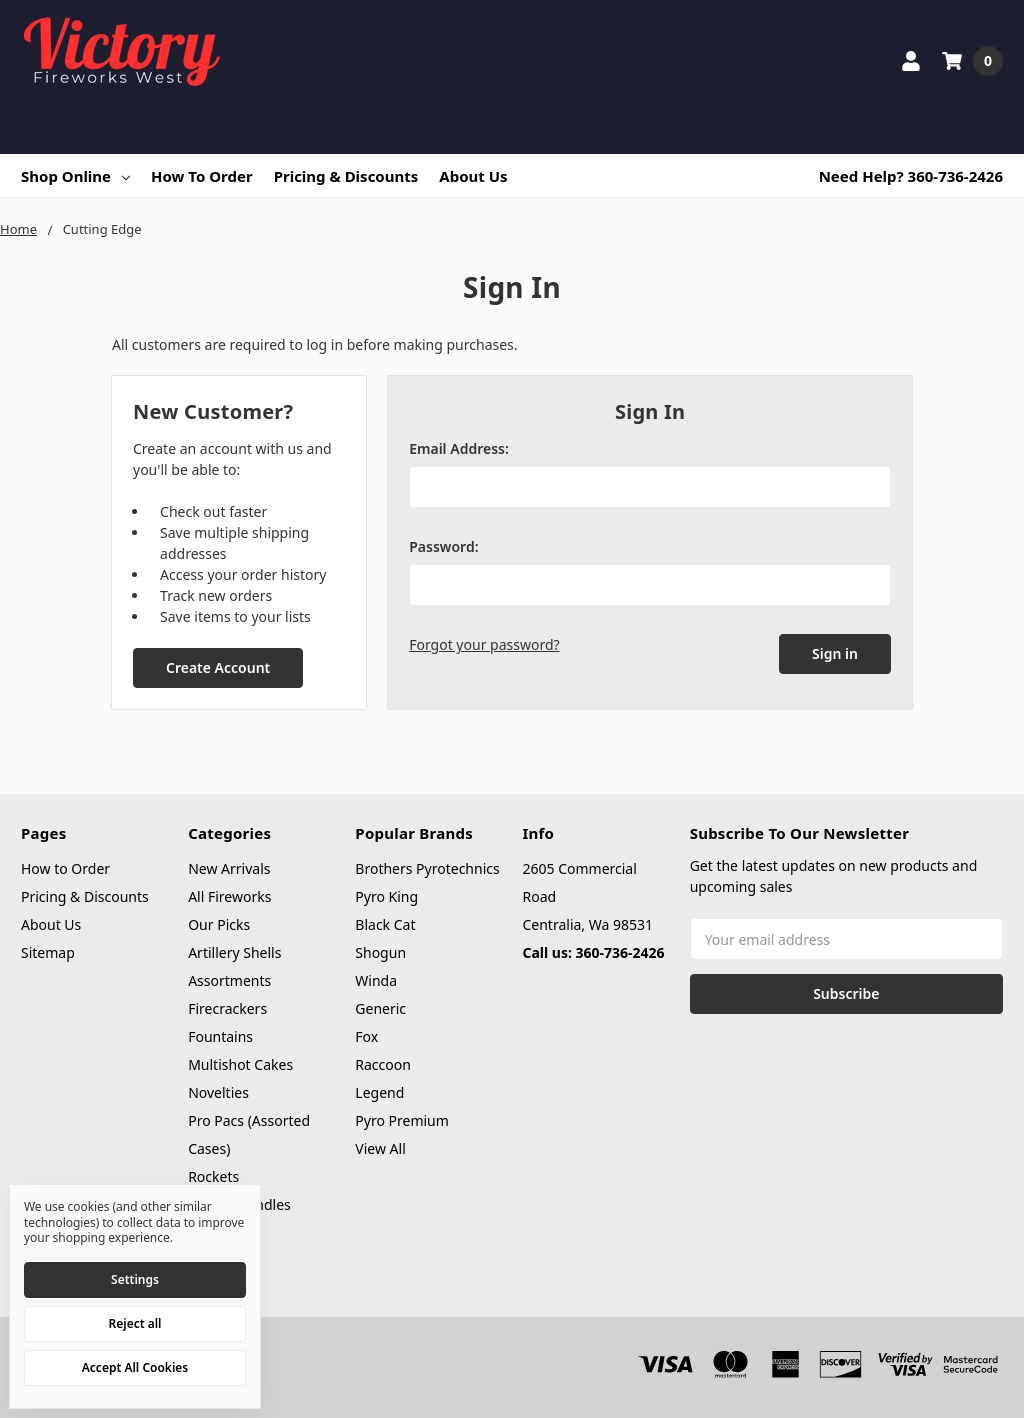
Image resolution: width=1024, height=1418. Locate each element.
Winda (376, 980)
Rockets (213, 1176)
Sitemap (48, 952)
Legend (379, 1092)
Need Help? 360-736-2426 (911, 176)
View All (380, 1148)
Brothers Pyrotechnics (427, 868)
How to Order (202, 176)
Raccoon (383, 1064)
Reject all (135, 1323)
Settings (135, 1279)
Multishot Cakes (240, 1064)
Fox (366, 1036)
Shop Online (75, 176)
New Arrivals (229, 868)
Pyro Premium (402, 1120)
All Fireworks (229, 896)
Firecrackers (227, 1008)
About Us (473, 176)
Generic (380, 1008)
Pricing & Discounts (346, 176)
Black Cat (385, 924)
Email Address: (459, 448)
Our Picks (219, 924)
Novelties (218, 1092)
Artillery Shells (234, 952)
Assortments (229, 980)
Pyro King (386, 896)
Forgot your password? (484, 644)
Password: (443, 546)
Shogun (380, 952)
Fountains (220, 1036)
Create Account (218, 667)
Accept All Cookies (135, 1367)
